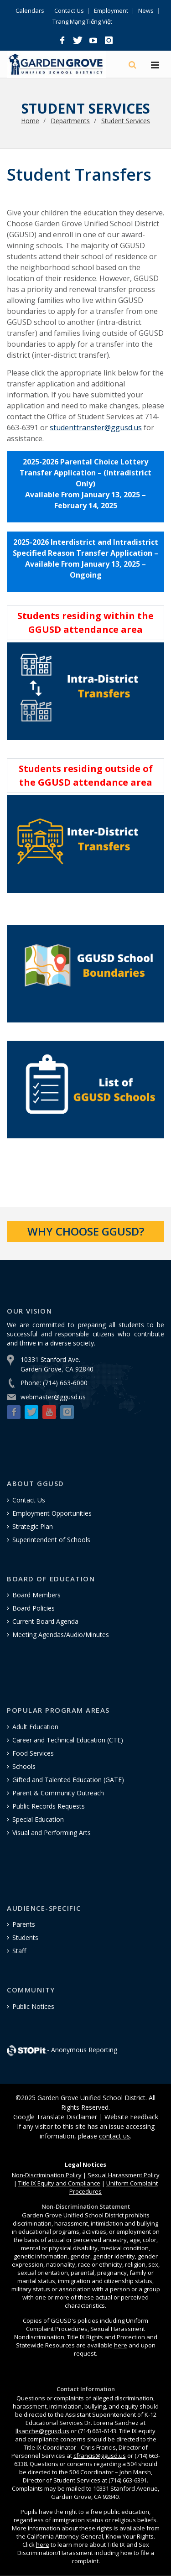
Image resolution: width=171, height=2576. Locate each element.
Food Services (33, 1753)
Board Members (36, 1594)
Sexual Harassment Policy (124, 2175)
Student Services (125, 120)
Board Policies (33, 1608)
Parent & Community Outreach (58, 1793)
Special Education (38, 1819)
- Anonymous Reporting (62, 2049)
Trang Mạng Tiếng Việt (82, 22)
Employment (111, 11)
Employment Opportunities (52, 1513)
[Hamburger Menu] (155, 66)
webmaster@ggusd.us (53, 1396)
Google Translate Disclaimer (55, 2116)
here (120, 2345)
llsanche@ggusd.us (42, 2431)
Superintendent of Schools (51, 1539)
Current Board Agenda (45, 1621)
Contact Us (69, 11)
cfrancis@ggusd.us (99, 2455)
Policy (47, 2175)
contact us (114, 2136)
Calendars (30, 11)
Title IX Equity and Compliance (59, 2183)
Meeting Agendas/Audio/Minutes (60, 1634)
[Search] (133, 65)
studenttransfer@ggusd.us (96, 427)
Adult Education (35, 1726)
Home (30, 120)
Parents (23, 1924)
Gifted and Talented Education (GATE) (68, 1779)
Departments (70, 120)
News (146, 11)
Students (25, 1937)
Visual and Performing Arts (51, 1832)
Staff (19, 1950)
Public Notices (33, 2006)
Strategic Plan (32, 1526)
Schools (24, 1766)
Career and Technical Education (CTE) (67, 1740)
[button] (62, 40)
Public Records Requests (48, 1806)
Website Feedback (131, 2116)
